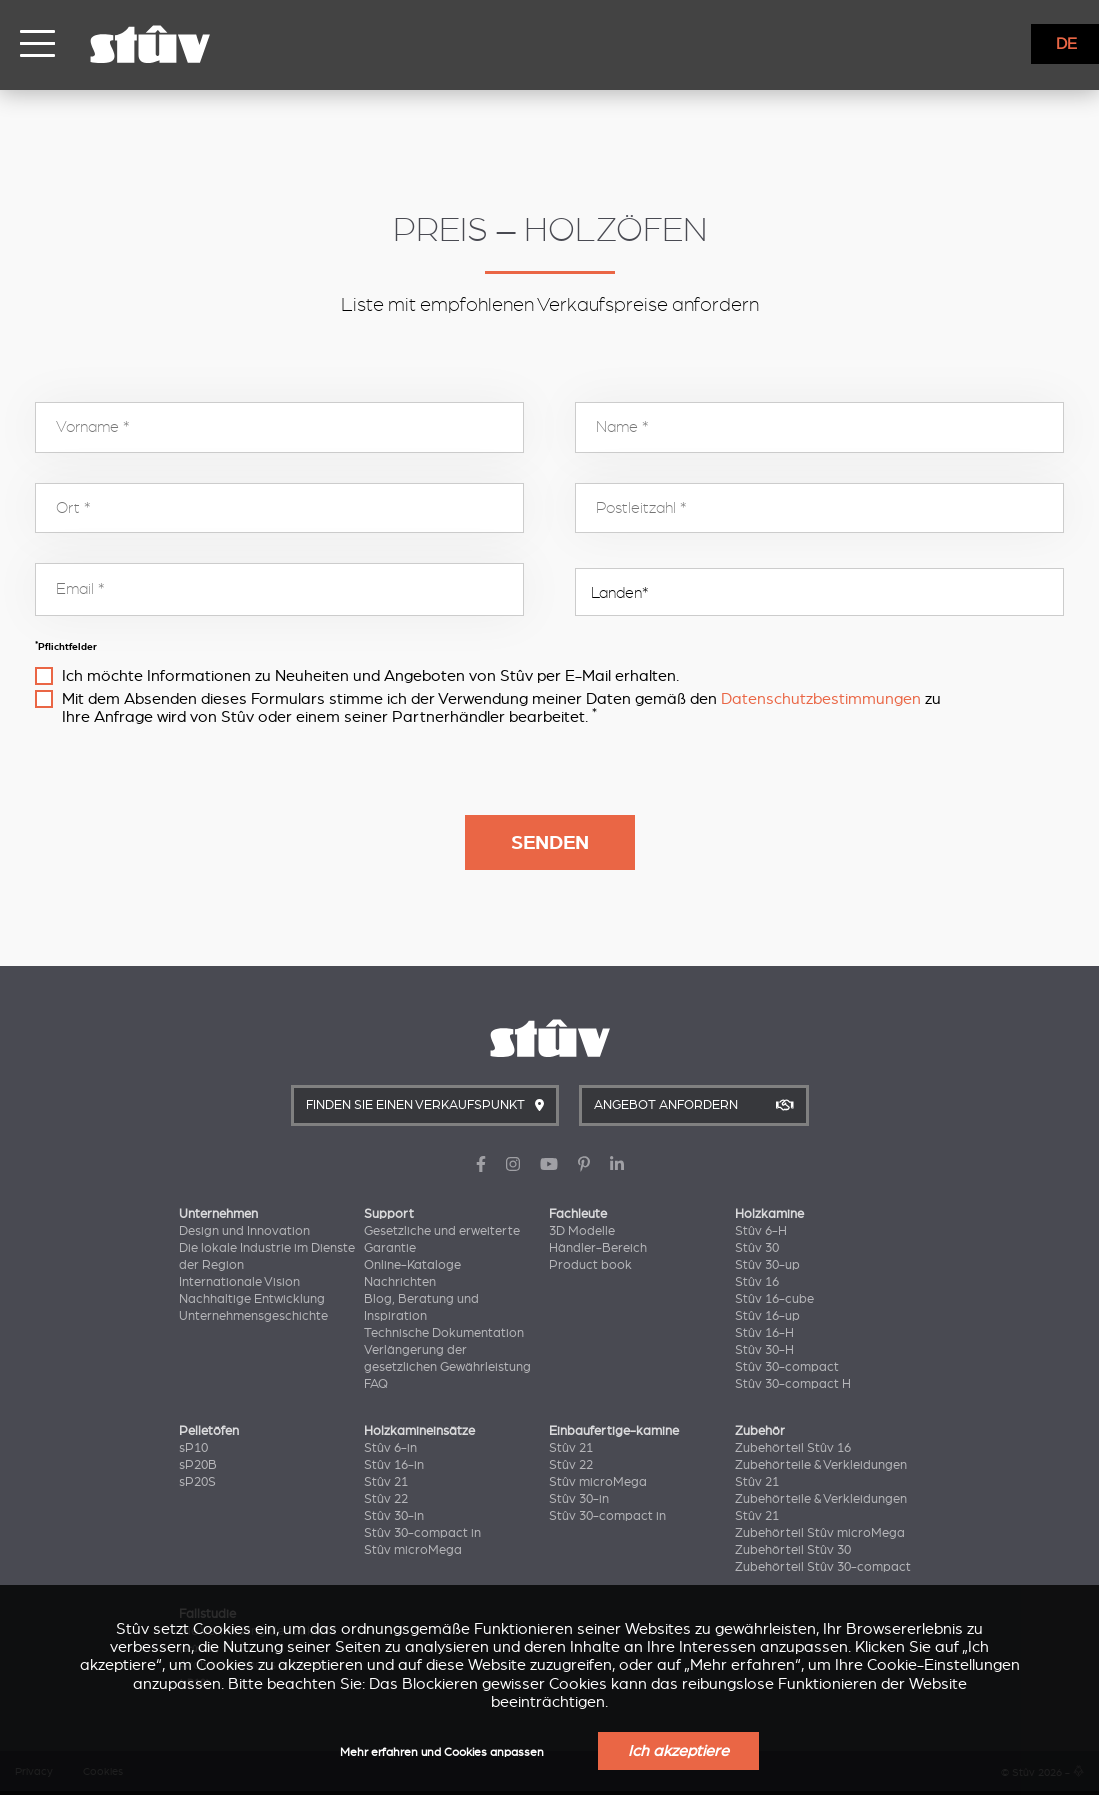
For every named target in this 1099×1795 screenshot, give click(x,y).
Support (389, 1214)
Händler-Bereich (598, 1248)
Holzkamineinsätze (419, 1431)
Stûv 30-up (767, 1265)
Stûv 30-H (764, 1350)
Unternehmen (218, 1214)
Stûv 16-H (764, 1333)
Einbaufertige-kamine (614, 1431)
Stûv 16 (757, 1282)
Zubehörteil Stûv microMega (820, 1533)
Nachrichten (400, 1282)
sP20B (198, 1465)
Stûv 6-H (761, 1231)
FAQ (376, 1384)
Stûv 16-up (767, 1316)
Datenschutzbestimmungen (821, 699)
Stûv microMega (413, 1550)
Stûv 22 (386, 1499)
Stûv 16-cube (774, 1299)
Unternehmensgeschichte (253, 1316)
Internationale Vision (239, 1282)
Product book (590, 1265)
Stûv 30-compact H (793, 1384)
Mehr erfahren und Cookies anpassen (442, 1752)
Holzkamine (769, 1214)
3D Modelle (582, 1231)
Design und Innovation (244, 1231)
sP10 (193, 1448)
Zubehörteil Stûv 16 (793, 1448)
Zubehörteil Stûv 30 (793, 1550)
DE (1066, 44)
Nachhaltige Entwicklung (252, 1299)
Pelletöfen (209, 1431)
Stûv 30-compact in (422, 1533)
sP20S (197, 1482)
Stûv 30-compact (787, 1367)
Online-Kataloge (412, 1265)
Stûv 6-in (390, 1448)
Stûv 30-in (394, 1516)
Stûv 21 (386, 1482)
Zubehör (760, 1431)
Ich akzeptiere (678, 1751)
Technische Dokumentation (444, 1333)
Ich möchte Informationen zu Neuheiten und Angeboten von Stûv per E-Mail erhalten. (370, 676)
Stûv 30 (757, 1248)
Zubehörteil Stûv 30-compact (823, 1567)
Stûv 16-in (394, 1465)
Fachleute (578, 1214)
